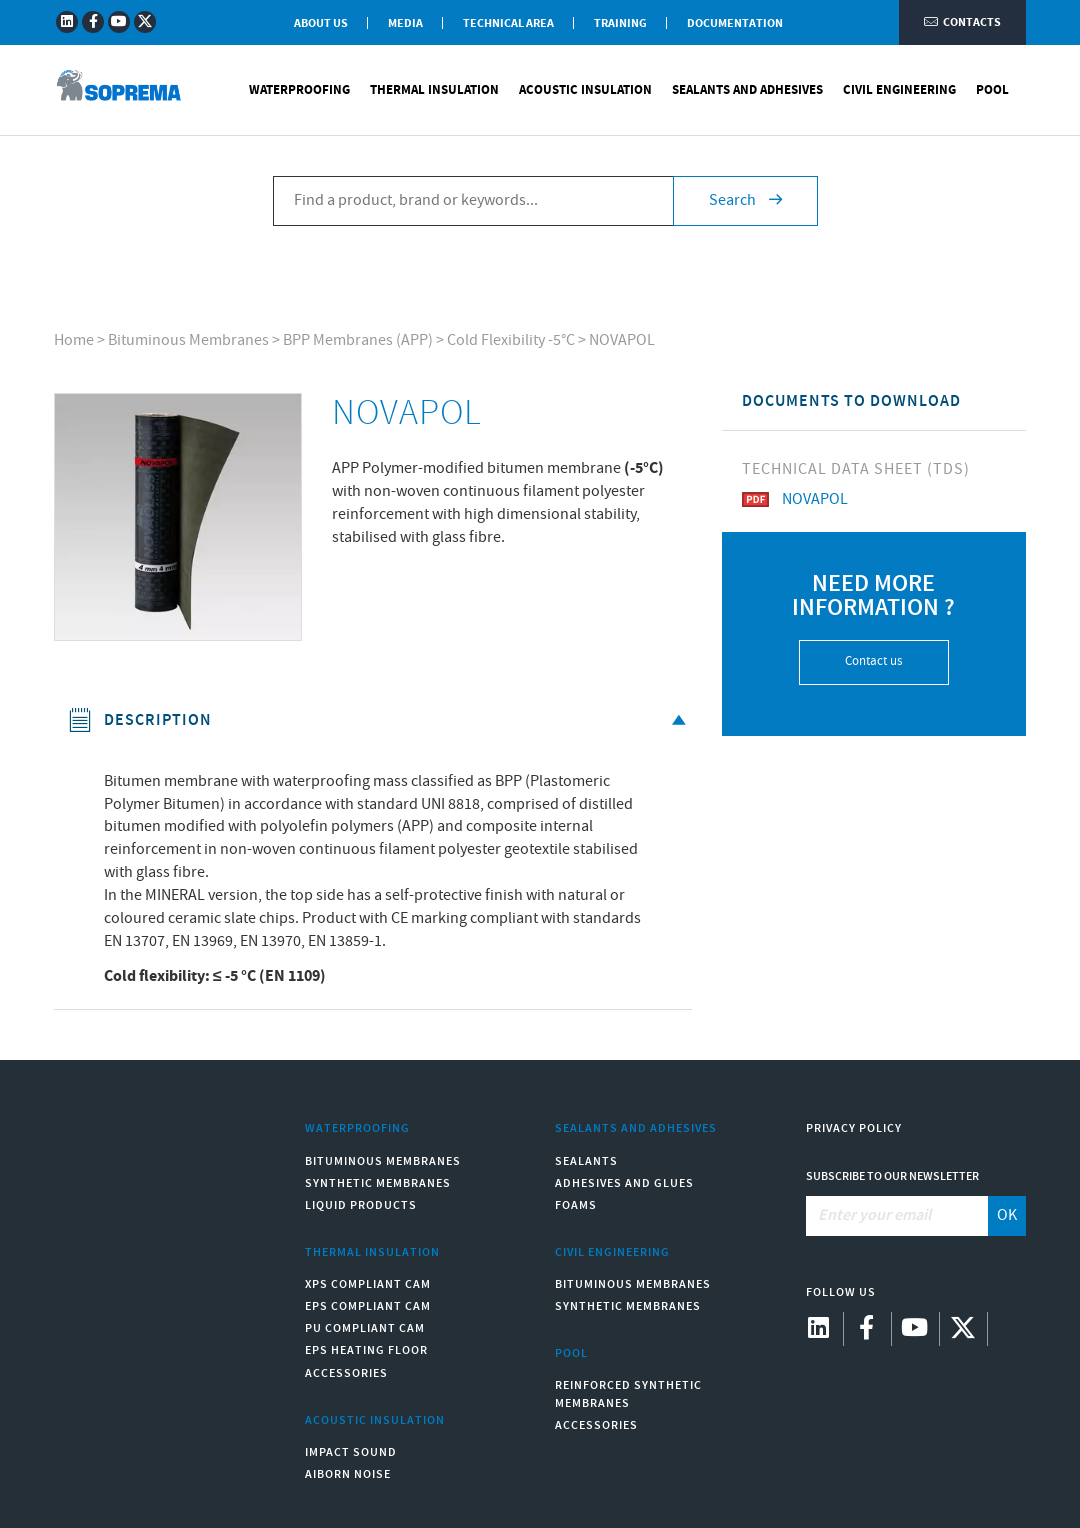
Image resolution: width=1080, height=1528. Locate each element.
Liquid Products (361, 1205)
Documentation (735, 23)
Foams (576, 1205)
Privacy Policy (854, 1128)
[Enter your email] (898, 1216)
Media (405, 23)
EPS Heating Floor (366, 1350)
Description (380, 720)
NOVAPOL (622, 340)
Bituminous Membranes (188, 340)
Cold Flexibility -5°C (511, 340)
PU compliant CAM (365, 1328)
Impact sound (351, 1452)
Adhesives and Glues (624, 1183)
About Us (321, 23)
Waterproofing (299, 90)
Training (620, 23)
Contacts (962, 22)
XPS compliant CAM (368, 1284)
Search (745, 200)
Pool (992, 90)
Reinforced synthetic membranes (628, 1394)
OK (1007, 1215)
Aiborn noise (348, 1474)
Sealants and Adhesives (747, 90)
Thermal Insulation (434, 90)
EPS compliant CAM (368, 1306)
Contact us (873, 661)
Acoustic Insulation (585, 90)
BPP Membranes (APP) (358, 340)
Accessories (346, 1373)
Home (74, 340)
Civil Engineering (899, 90)
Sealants (586, 1161)
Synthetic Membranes (378, 1183)
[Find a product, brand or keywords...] (473, 201)
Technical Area (508, 23)
